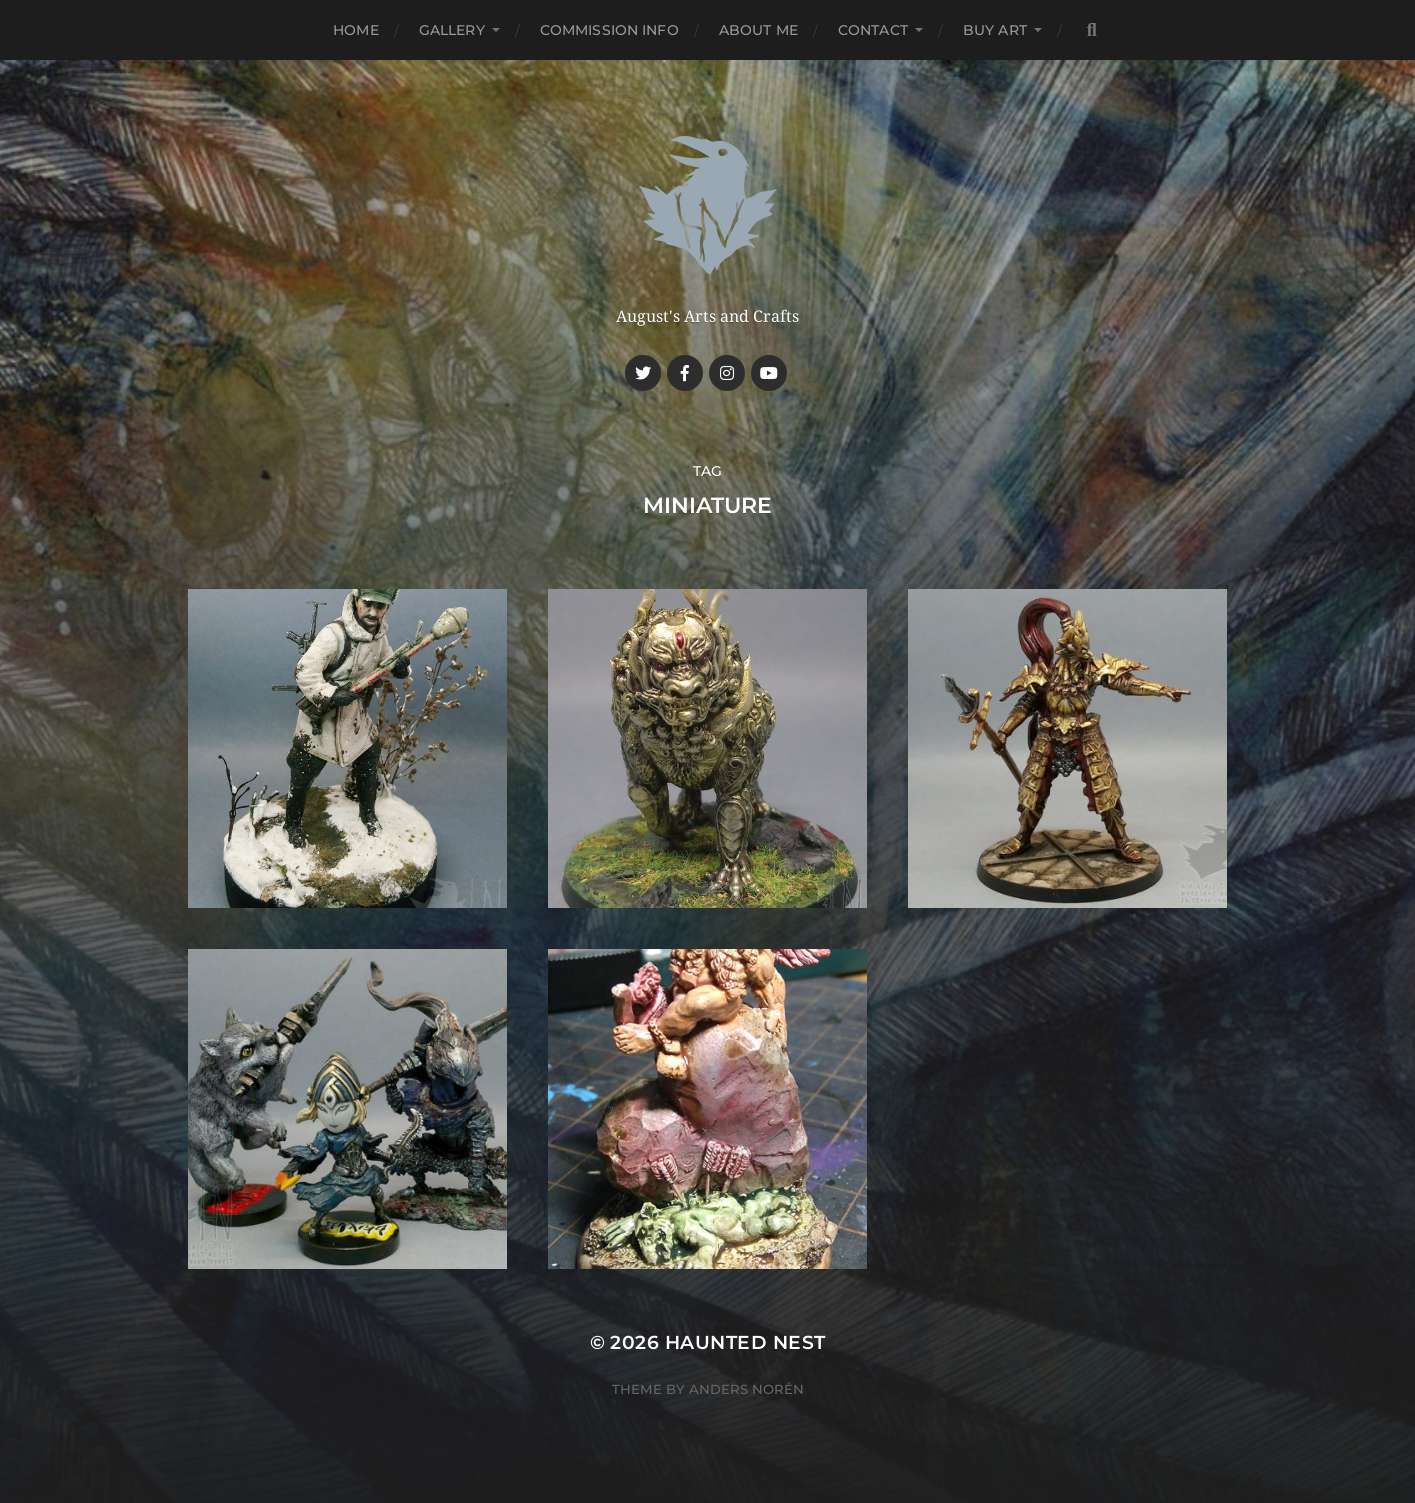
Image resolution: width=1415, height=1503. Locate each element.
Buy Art (995, 30)
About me (758, 30)
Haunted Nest (745, 1342)
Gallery (452, 30)
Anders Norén (746, 1389)
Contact (873, 30)
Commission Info (609, 30)
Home (356, 30)
